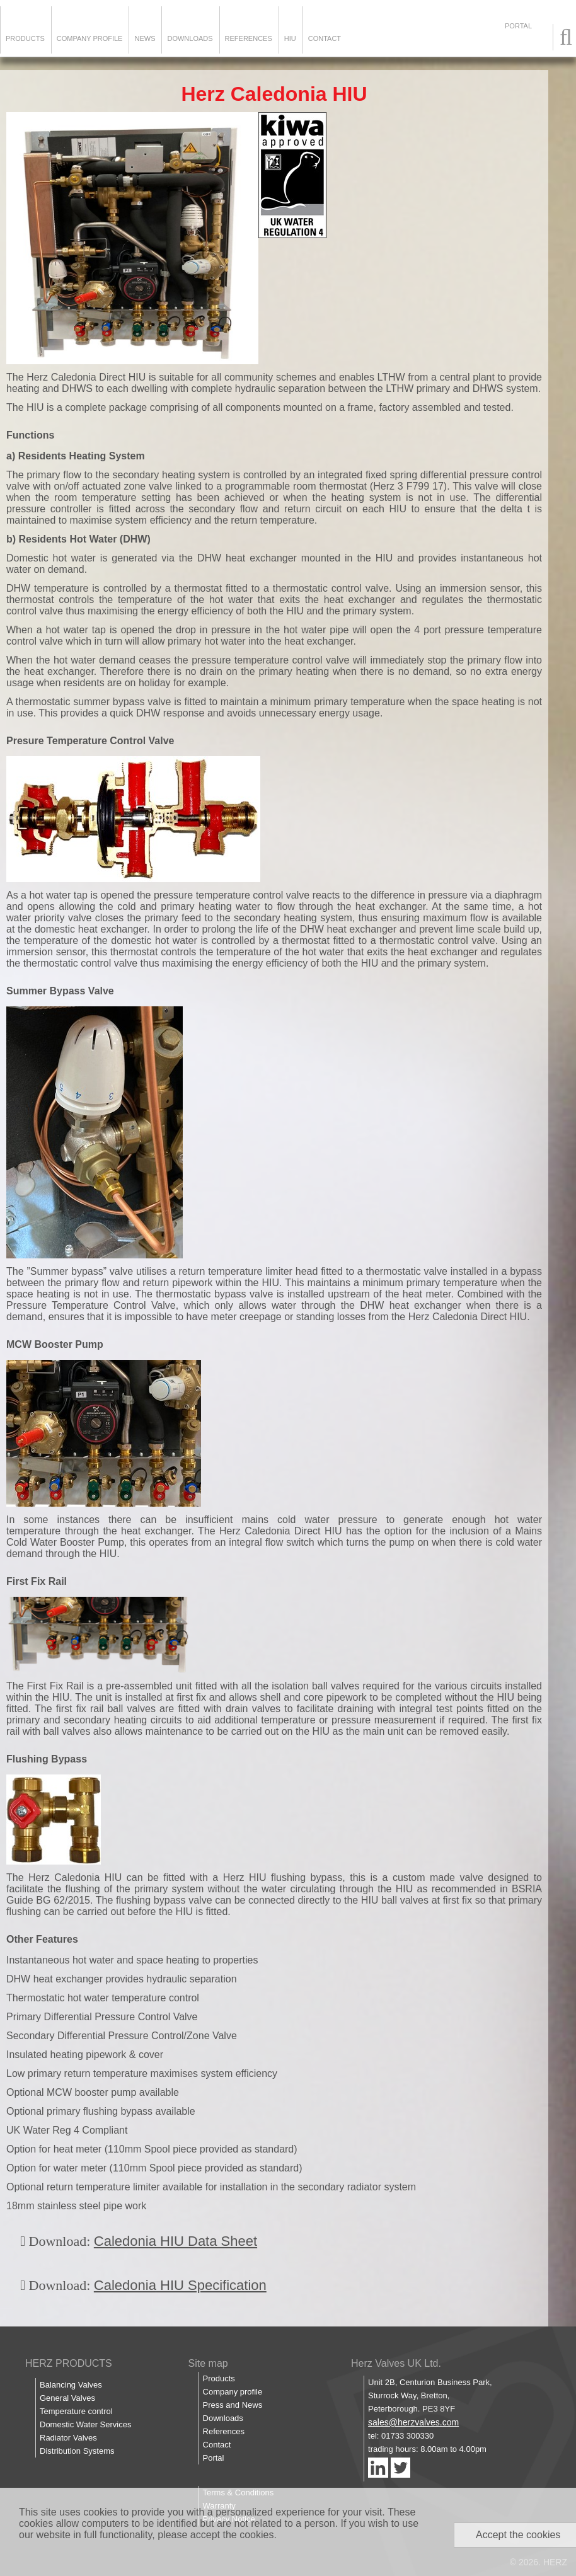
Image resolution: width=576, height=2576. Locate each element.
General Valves (67, 2398)
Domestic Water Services (85, 2424)
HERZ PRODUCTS (68, 2363)
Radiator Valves (68, 2437)
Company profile (233, 2391)
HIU (290, 38)
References (248, 38)
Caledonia (125, 2285)
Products (25, 38)
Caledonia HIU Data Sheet (175, 2241)
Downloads (189, 38)
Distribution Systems (77, 2451)
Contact (324, 38)
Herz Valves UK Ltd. (396, 2363)
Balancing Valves (71, 2384)
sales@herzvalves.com (413, 2422)
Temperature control (76, 2411)
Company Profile (90, 38)
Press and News (233, 2405)
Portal (213, 2458)
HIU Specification (211, 2285)
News (144, 38)
